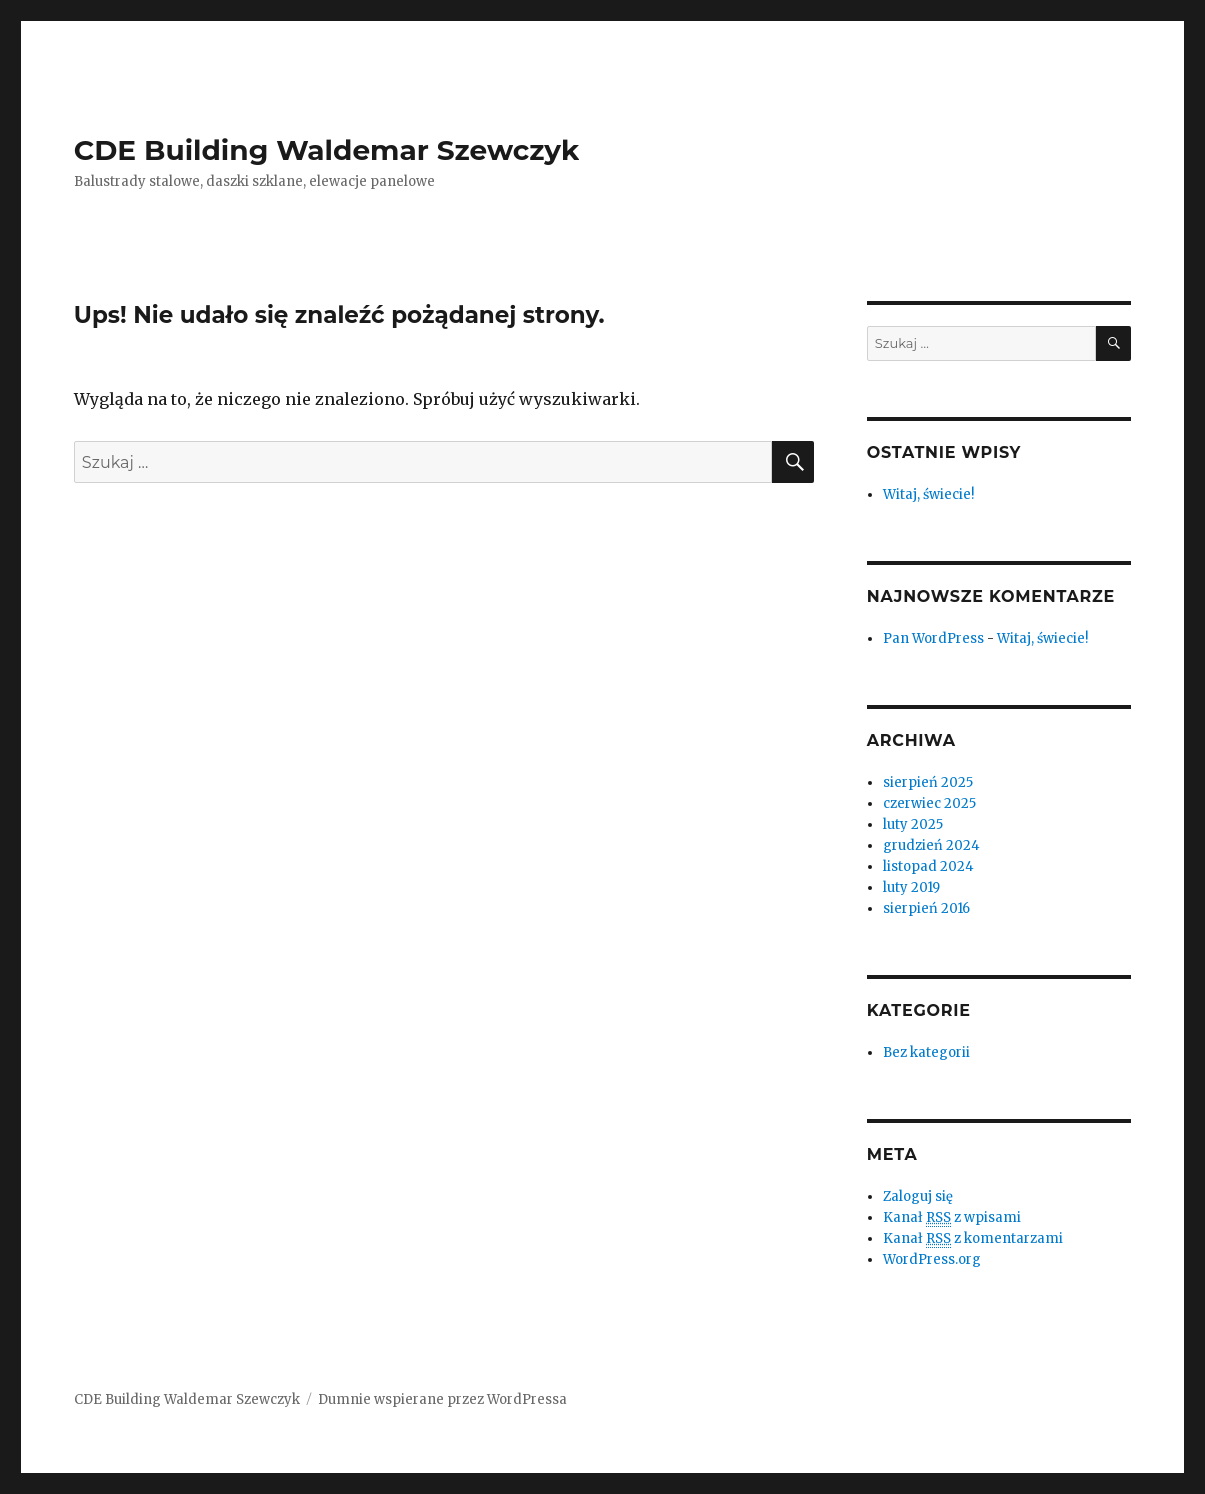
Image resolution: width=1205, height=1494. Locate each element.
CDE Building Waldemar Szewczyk (326, 150)
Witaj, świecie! (928, 494)
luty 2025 (913, 824)
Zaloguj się (918, 1196)
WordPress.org (932, 1259)
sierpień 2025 (928, 782)
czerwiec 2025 (929, 803)
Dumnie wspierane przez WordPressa (442, 1399)
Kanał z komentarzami (973, 1239)
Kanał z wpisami (952, 1218)
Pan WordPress (933, 638)
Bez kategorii (926, 1052)
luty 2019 (911, 887)
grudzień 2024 (931, 845)
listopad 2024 (928, 866)
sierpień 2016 (926, 908)
